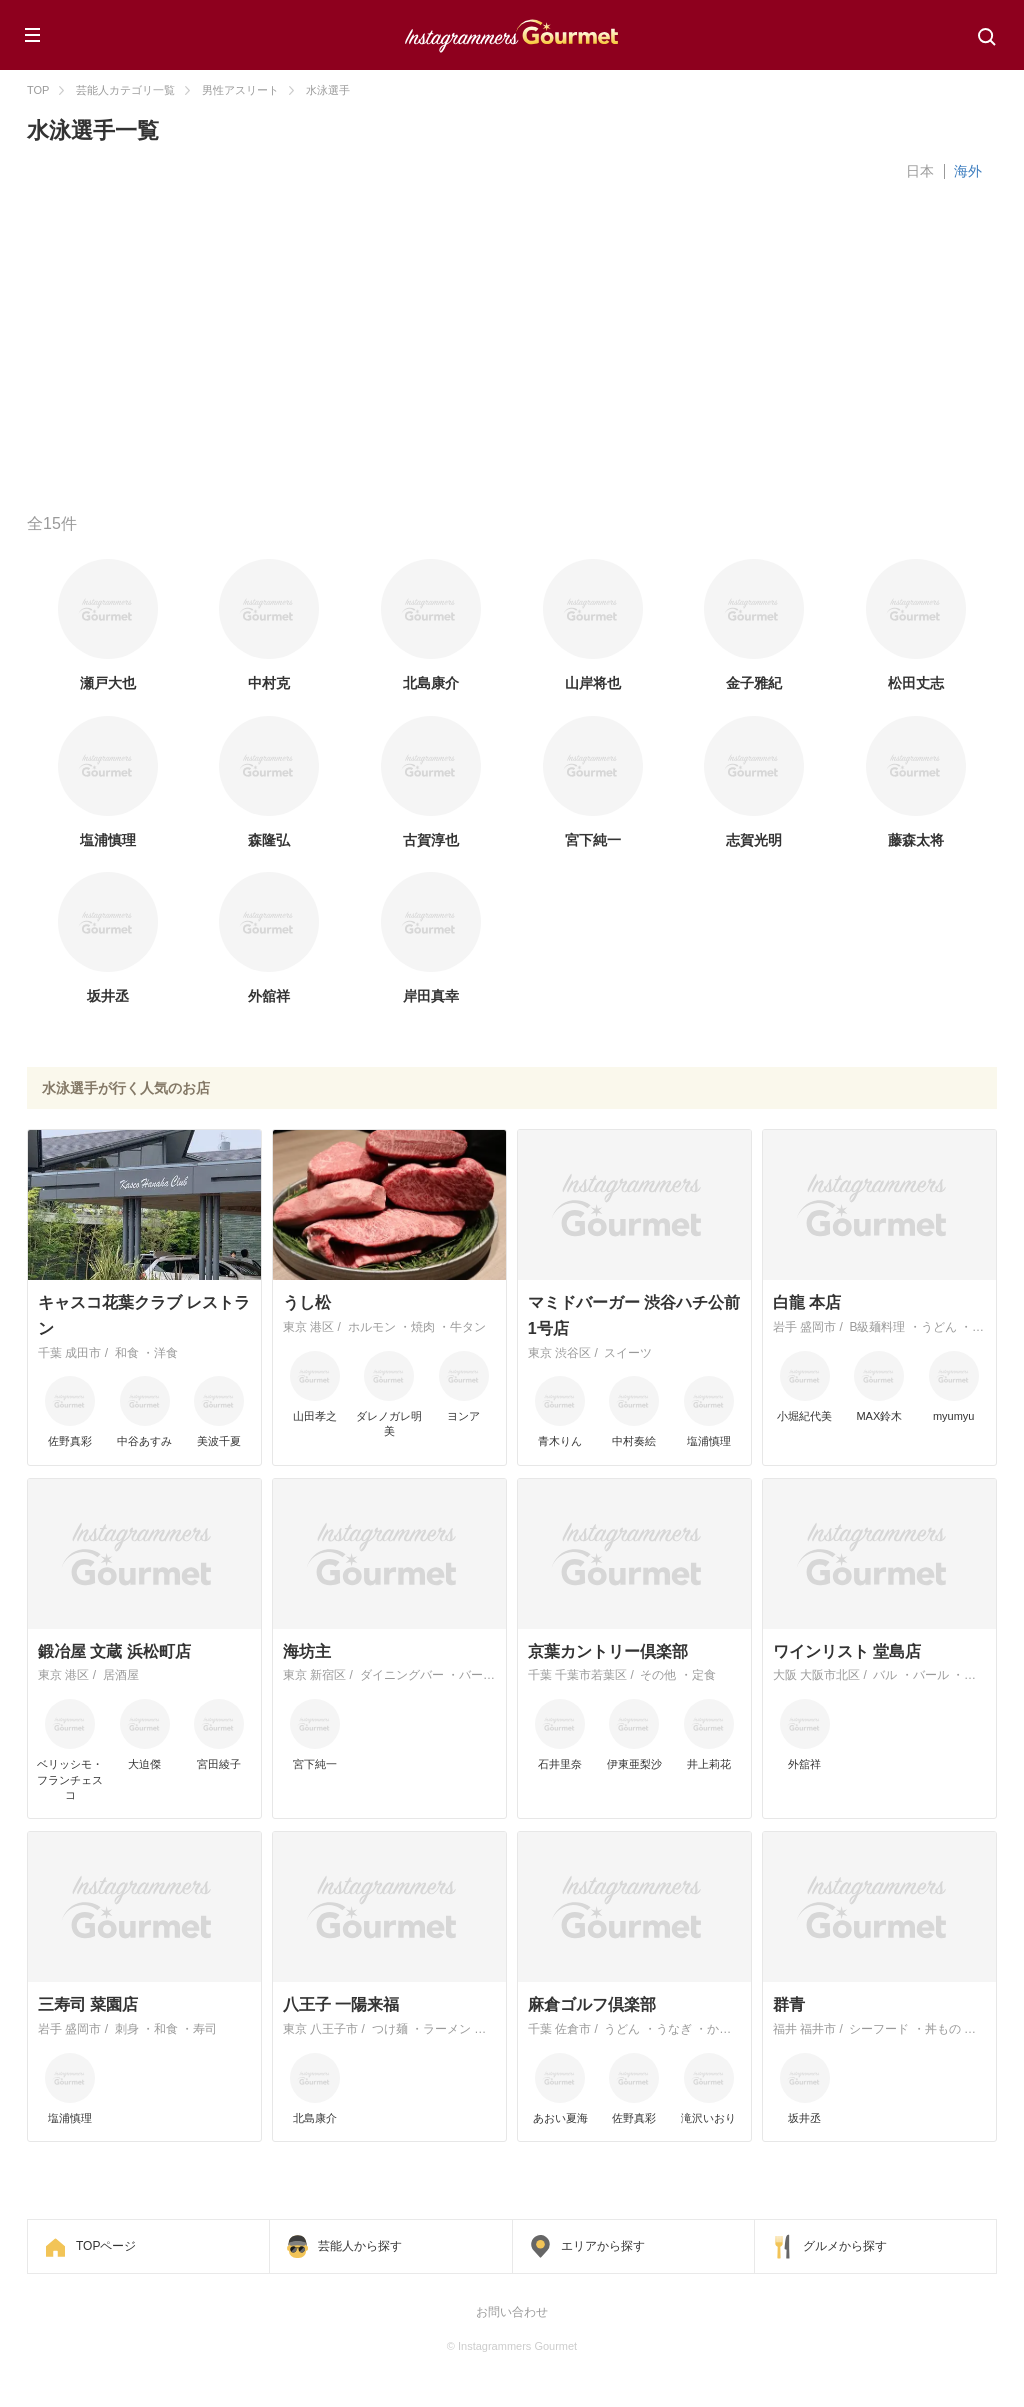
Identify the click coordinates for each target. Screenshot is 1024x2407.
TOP (38, 90)
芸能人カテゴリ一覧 (125, 90)
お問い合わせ (512, 2312)
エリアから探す (603, 2246)
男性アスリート (240, 90)
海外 (968, 171)
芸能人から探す (360, 2246)
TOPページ (106, 2246)
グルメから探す (845, 2246)
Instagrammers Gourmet (512, 33)
